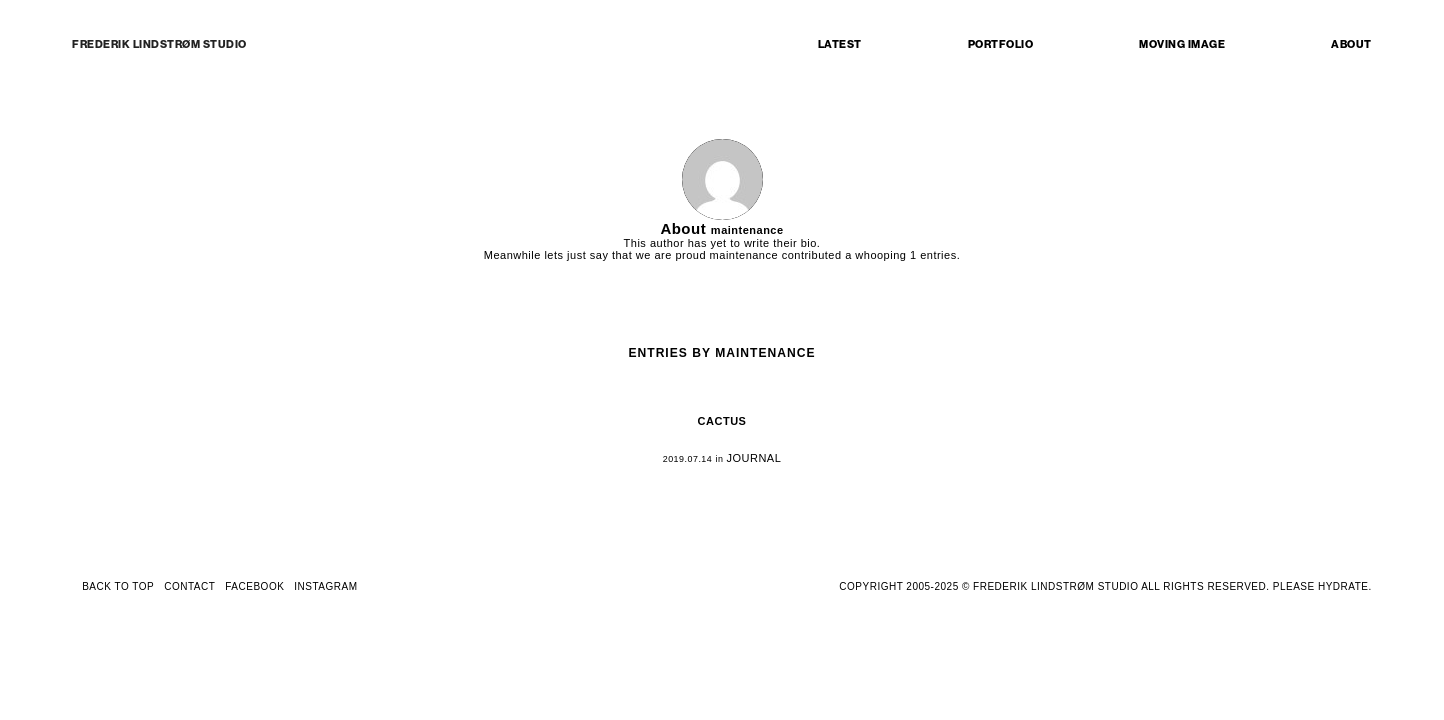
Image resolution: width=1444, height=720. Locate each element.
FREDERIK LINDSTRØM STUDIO (159, 44)
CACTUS (722, 421)
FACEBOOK (254, 586)
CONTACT (189, 586)
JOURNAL (753, 458)
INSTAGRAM (325, 586)
